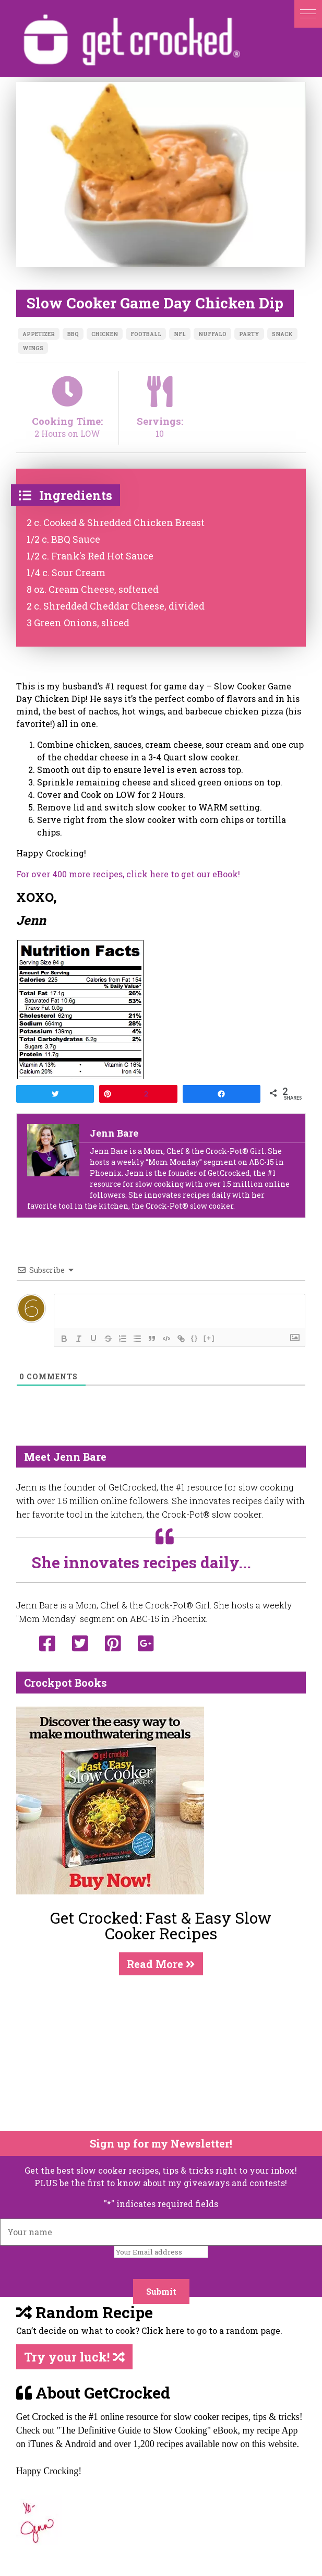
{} (194, 1338)
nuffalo (212, 334)
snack (282, 334)
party (249, 334)
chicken (104, 334)
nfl (180, 334)
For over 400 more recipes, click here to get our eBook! (128, 873)
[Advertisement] (154, 2053)
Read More (161, 1964)
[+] (209, 1338)
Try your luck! (74, 2357)
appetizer (38, 334)
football (145, 334)
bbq (73, 334)
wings (32, 348)
